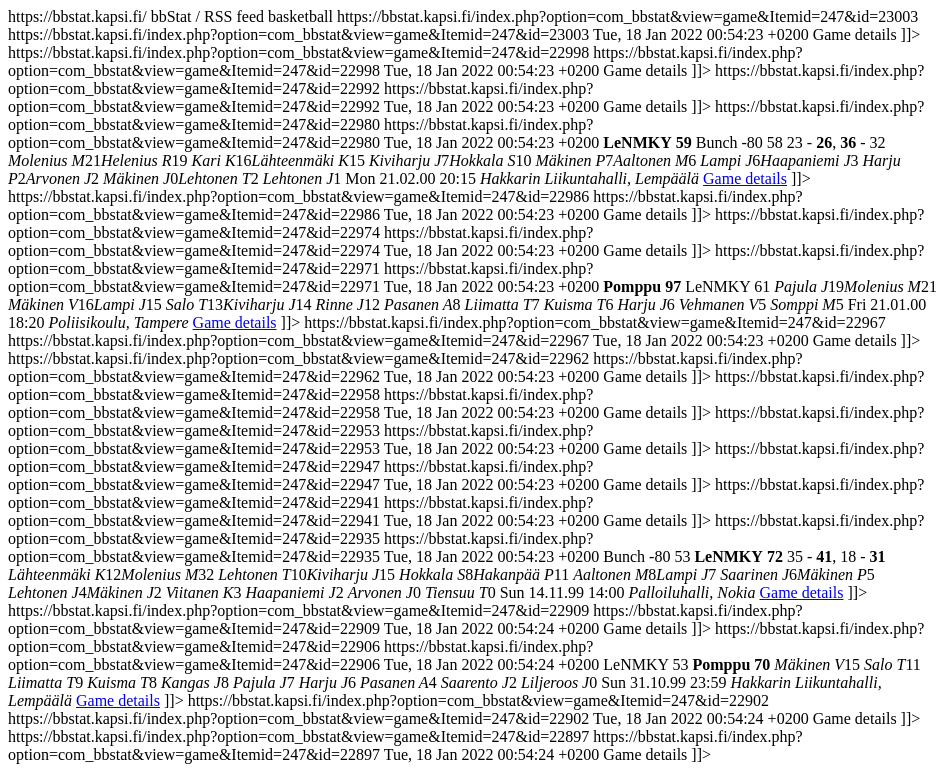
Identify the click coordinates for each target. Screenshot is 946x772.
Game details (745, 178)
